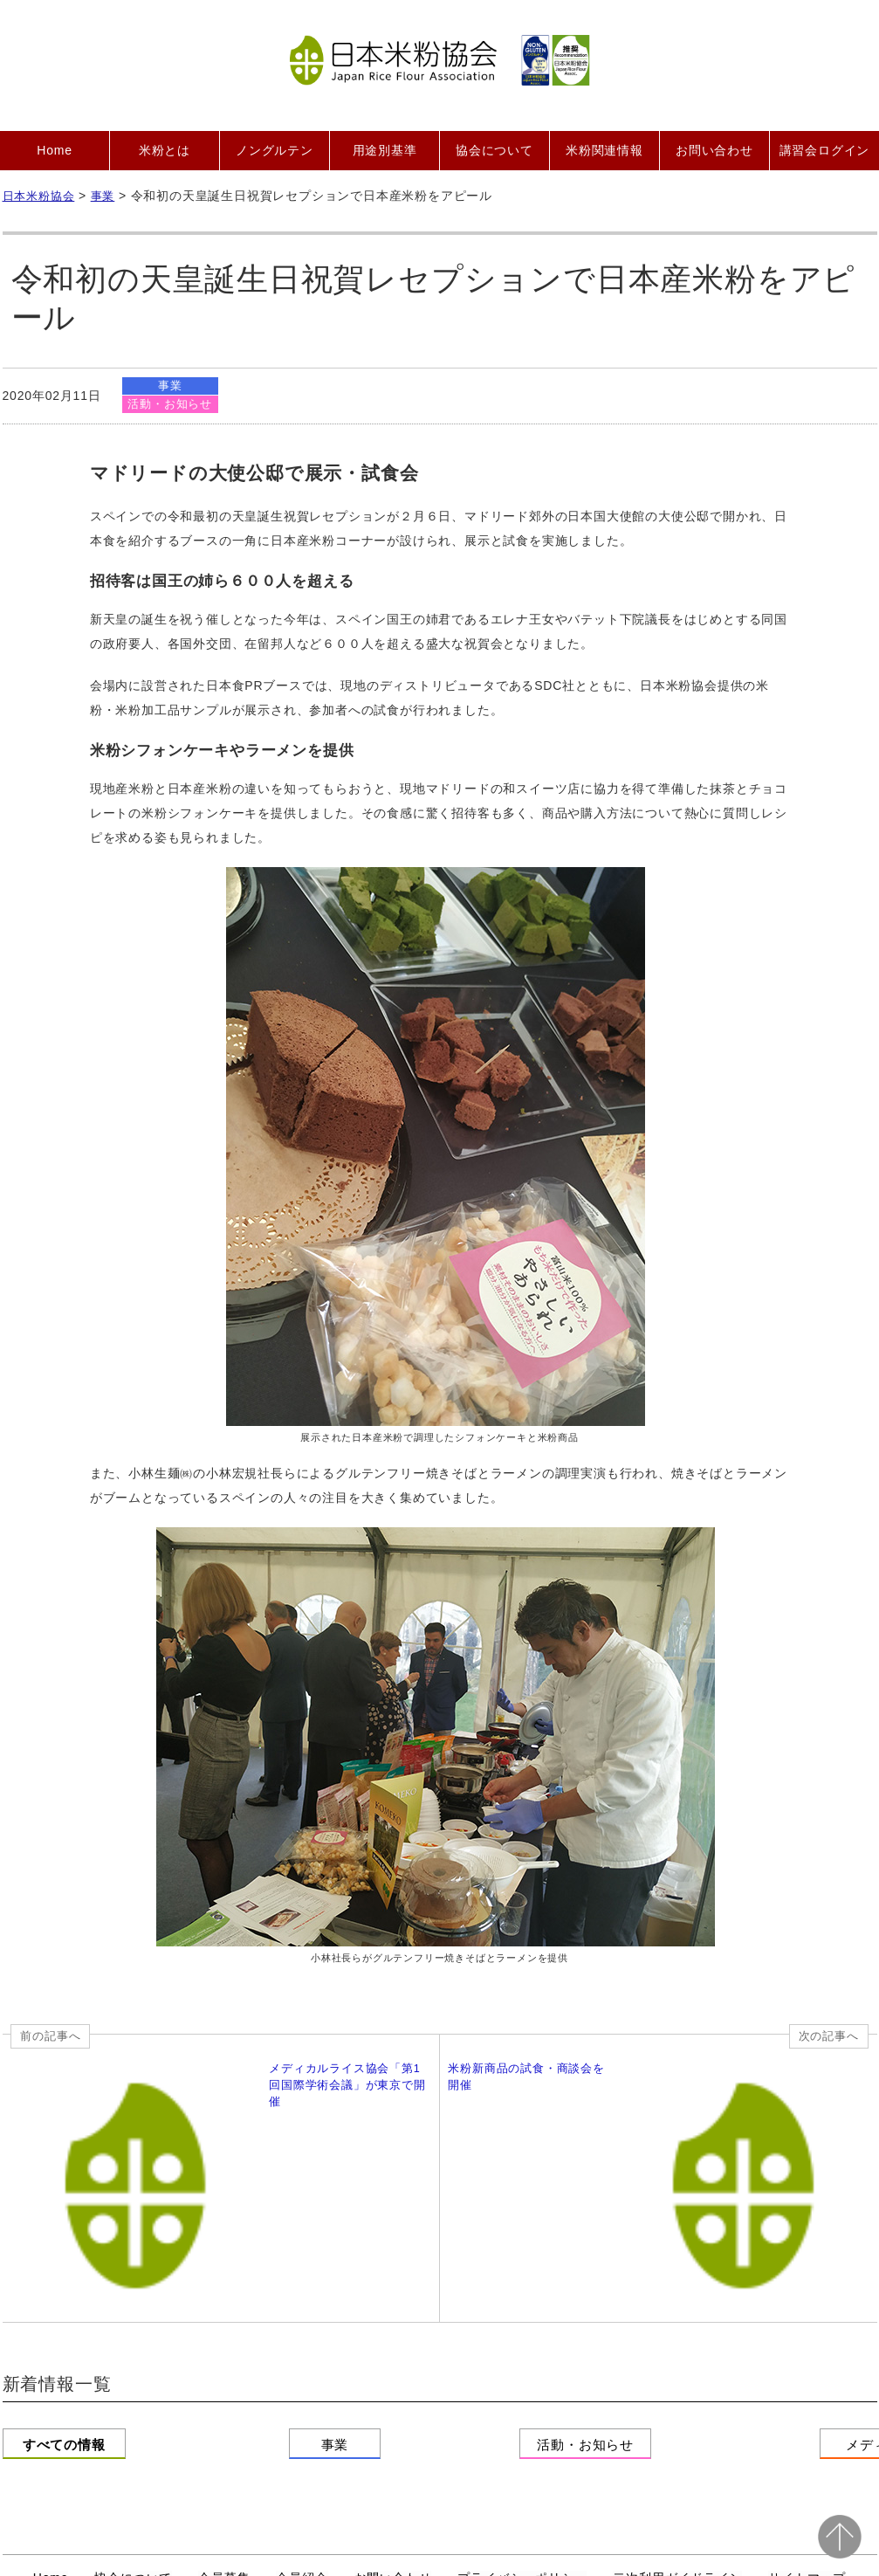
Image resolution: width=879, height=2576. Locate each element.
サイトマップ (807, 2401)
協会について (494, 150)
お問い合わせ (714, 150)
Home (54, 150)
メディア (789, 2278)
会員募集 (224, 2401)
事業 (171, 385)
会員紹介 (301, 2401)
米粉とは (164, 150)
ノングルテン (274, 150)
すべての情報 (89, 2278)
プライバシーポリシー (522, 2401)
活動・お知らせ (170, 404)
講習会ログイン (824, 150)
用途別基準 (385, 150)
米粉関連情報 (604, 150)
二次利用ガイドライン (677, 2401)
